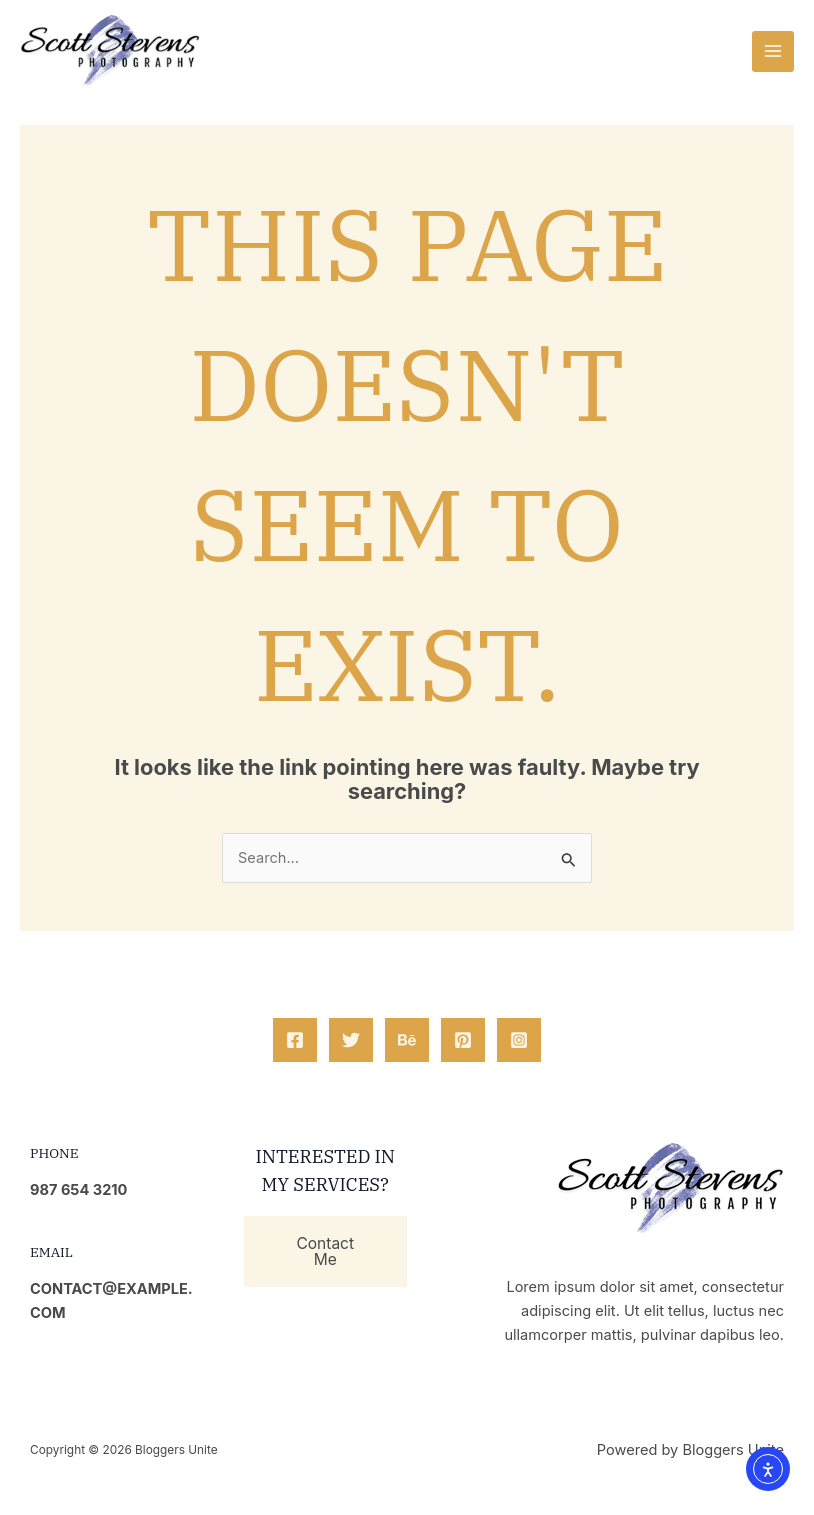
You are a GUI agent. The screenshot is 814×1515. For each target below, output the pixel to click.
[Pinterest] (463, 1040)
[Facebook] (295, 1040)
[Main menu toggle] (773, 52)
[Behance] (407, 1040)
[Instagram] (519, 1040)
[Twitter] (351, 1040)
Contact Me (325, 1251)
